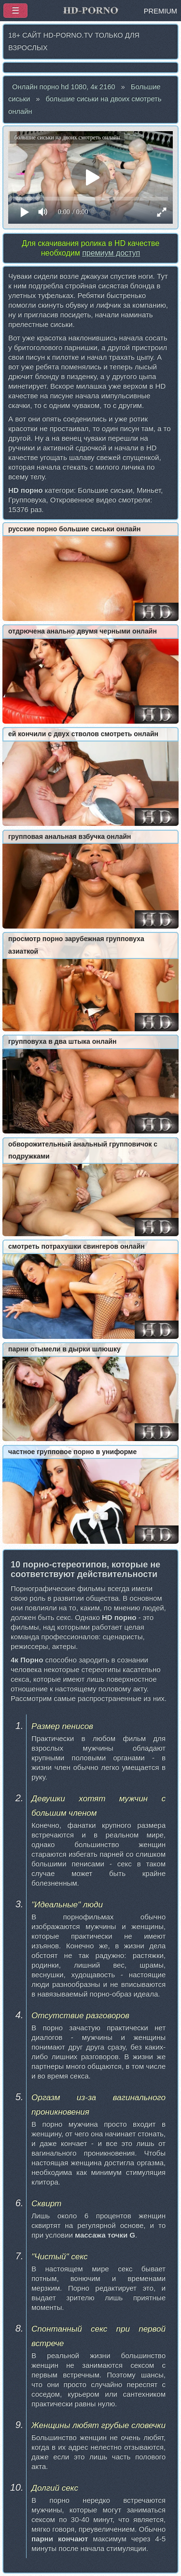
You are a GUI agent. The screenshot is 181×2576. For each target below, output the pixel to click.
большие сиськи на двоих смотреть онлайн (84, 105)
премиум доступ (111, 253)
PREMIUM (160, 11)
